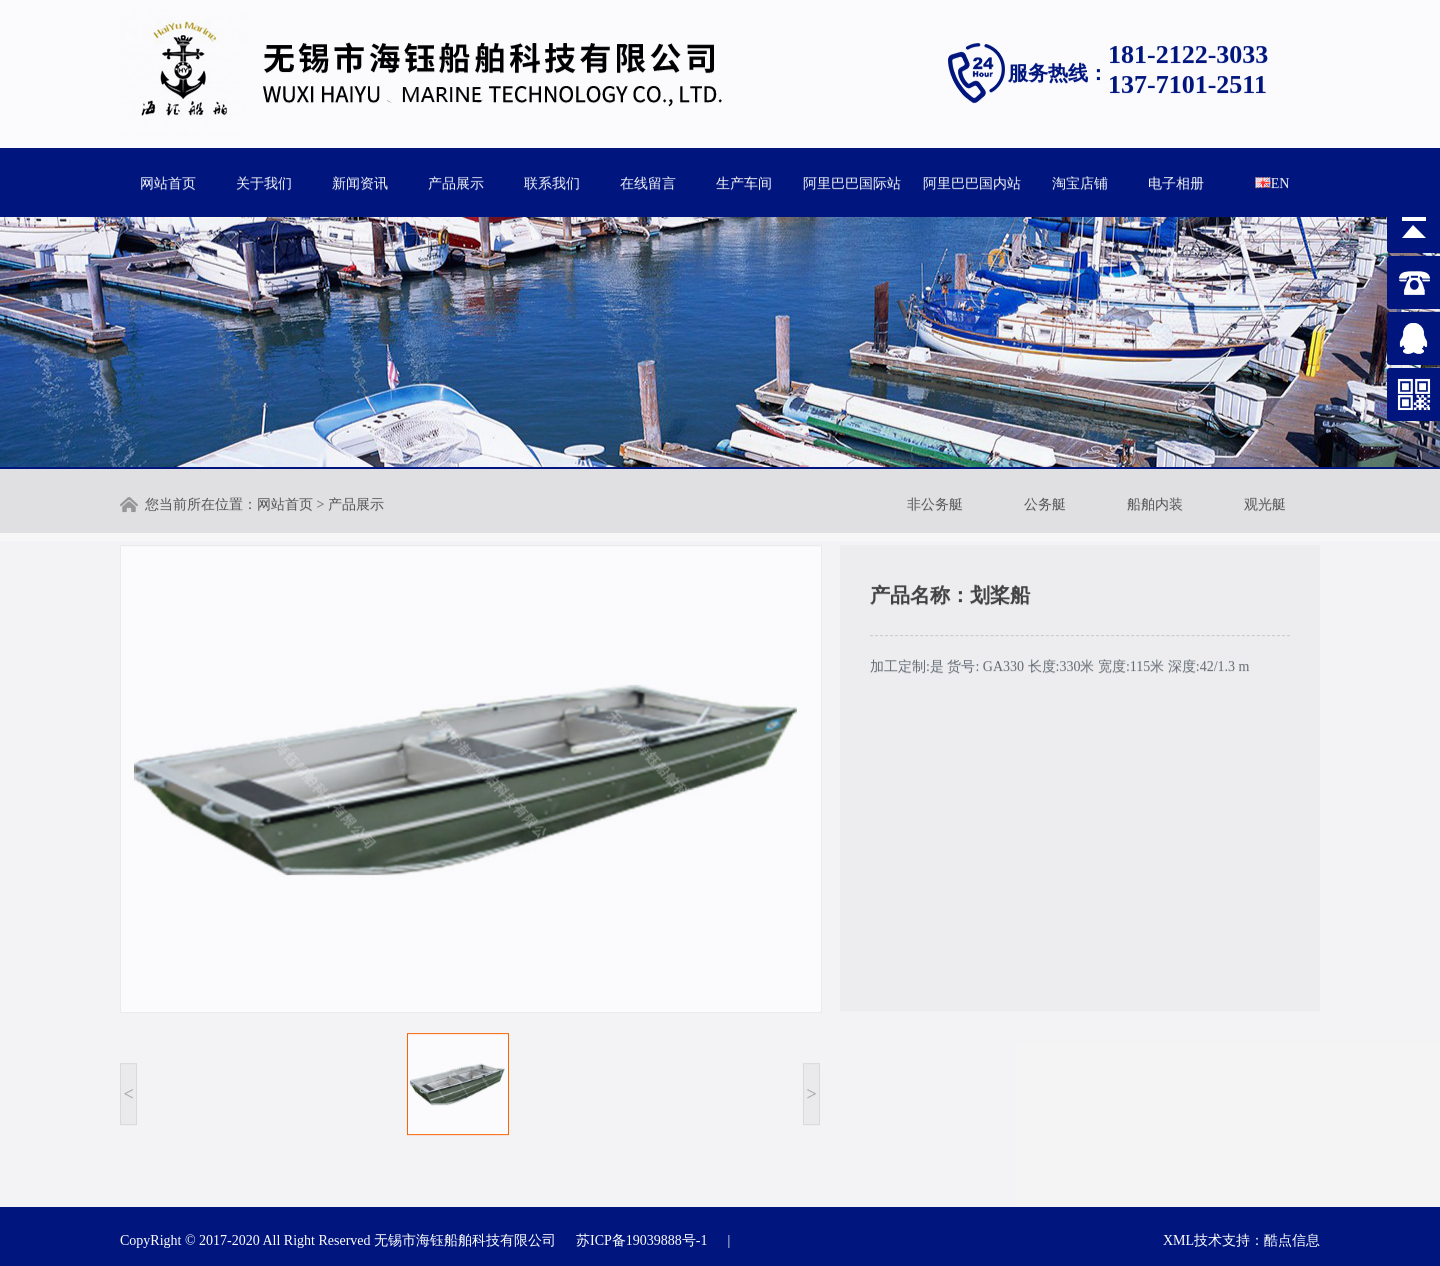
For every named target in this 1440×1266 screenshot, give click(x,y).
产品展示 (456, 181)
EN (1272, 181)
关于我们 (264, 181)
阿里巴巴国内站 (972, 181)
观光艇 (1265, 502)
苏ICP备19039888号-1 (641, 1240)
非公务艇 (935, 502)
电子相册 (1176, 181)
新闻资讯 (360, 181)
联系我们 (552, 181)
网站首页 (168, 181)
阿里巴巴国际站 (852, 181)
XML (1178, 1240)
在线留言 (648, 181)
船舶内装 (1155, 502)
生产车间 (744, 181)
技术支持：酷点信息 (1257, 1240)
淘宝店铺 (1080, 181)
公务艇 (1045, 502)
